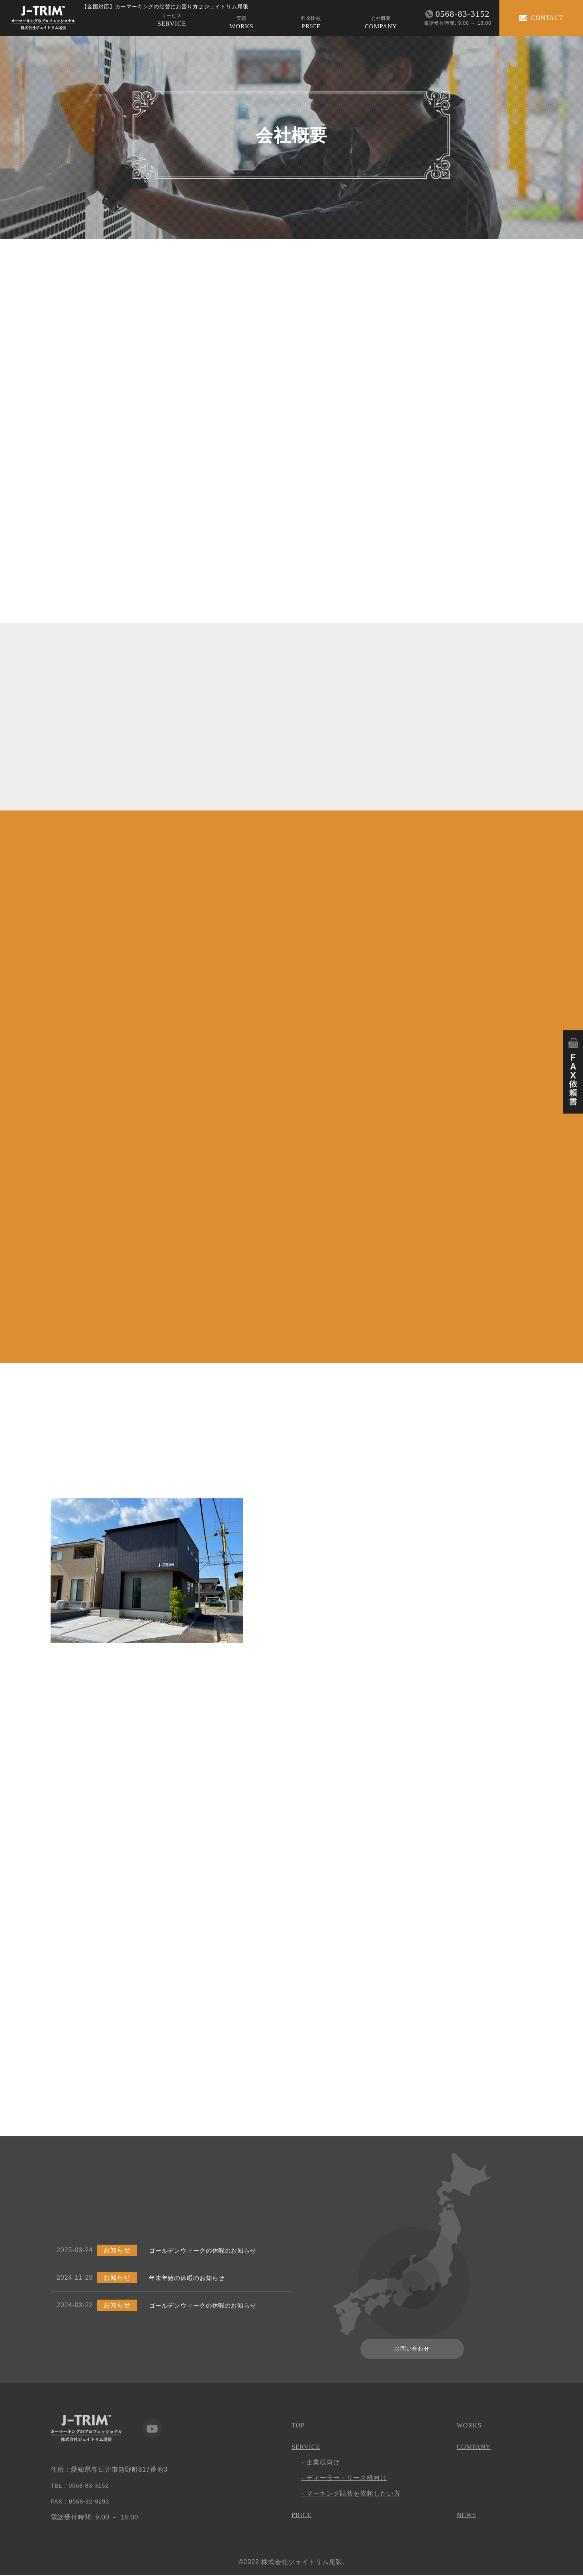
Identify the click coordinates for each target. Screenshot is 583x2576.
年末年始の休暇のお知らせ (189, 2278)
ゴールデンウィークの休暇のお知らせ (206, 2250)
